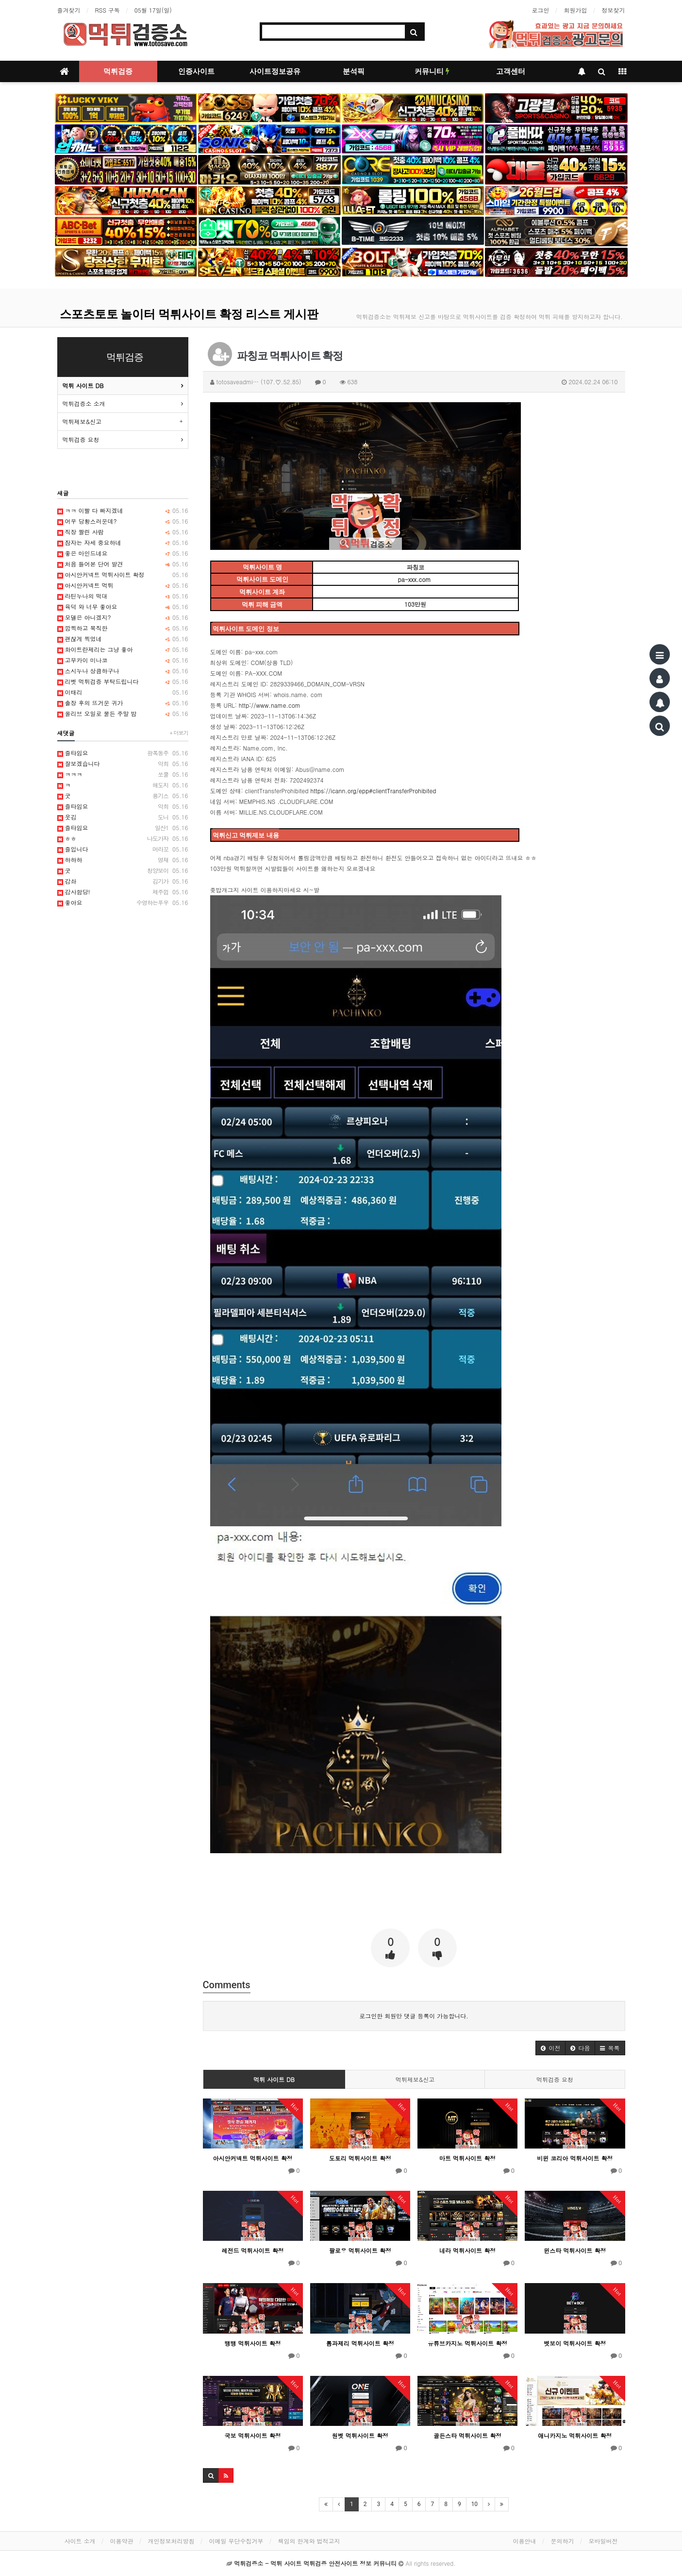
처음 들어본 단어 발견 (122, 564)
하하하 (122, 859)
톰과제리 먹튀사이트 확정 (360, 2343)
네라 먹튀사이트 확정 (467, 2250)
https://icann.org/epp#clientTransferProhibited (373, 790)
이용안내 (524, 2541)
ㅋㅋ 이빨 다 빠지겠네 (122, 510)
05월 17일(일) (153, 10)
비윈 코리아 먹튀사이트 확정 (575, 2158)
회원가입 (575, 10)
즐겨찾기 (69, 10)
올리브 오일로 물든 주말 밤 (122, 713)
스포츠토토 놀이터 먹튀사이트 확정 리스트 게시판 (189, 314)
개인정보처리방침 (171, 2541)
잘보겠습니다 (122, 763)
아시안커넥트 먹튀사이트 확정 (253, 2158)
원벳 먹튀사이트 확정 (360, 2435)
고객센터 (510, 71)
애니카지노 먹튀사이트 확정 (575, 2435)
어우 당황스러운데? (122, 521)
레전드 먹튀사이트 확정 (253, 2250)
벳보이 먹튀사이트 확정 (575, 2343)
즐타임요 (122, 753)
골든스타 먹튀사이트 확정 (467, 2435)
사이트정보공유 (275, 71)
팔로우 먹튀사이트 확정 (360, 2250)
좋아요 (122, 902)
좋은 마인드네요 (122, 553)
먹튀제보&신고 (415, 2079)
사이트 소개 (80, 2541)
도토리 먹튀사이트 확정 (360, 2158)
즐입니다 (122, 849)
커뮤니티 (432, 71)
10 (474, 2504)
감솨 (122, 881)
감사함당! (122, 892)
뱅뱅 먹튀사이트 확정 (253, 2343)
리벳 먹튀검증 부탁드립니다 (122, 681)
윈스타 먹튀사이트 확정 (575, 2250)
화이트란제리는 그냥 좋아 (122, 649)
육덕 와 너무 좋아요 (122, 606)
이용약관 (121, 2541)
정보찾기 (613, 10)
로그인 (540, 10)
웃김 (122, 817)
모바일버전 (603, 2541)
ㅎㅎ (122, 838)
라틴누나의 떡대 (122, 596)
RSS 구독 (107, 10)
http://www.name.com (269, 705)
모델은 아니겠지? (122, 617)
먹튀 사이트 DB (274, 2079)
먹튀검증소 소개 (84, 403)
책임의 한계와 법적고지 (309, 2541)
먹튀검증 (118, 71)
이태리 (122, 692)
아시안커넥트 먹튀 (122, 585)
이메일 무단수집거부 (236, 2541)
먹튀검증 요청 (554, 2079)
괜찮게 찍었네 (122, 638)
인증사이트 (196, 71)
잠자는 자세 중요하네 (122, 542)
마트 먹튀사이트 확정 (467, 2158)
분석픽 (354, 71)
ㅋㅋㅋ (122, 774)
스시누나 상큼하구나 (122, 670)
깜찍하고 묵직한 (122, 628)
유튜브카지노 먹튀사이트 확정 (467, 2343)
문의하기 (562, 2541)
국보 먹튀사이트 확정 (253, 2435)
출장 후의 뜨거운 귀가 (122, 703)
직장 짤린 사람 (122, 532)
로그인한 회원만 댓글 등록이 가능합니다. (413, 2016)
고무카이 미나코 (122, 660)
